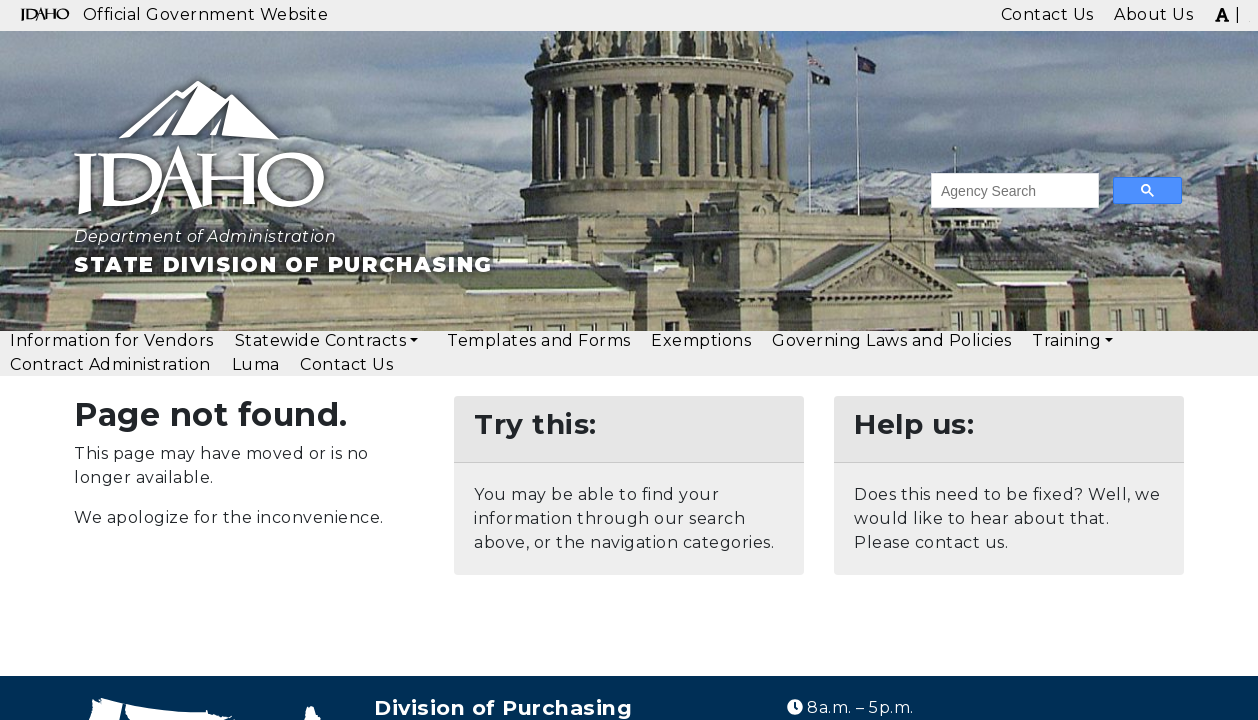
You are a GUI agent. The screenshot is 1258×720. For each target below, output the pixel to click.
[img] (1222, 13)
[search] (1013, 191)
